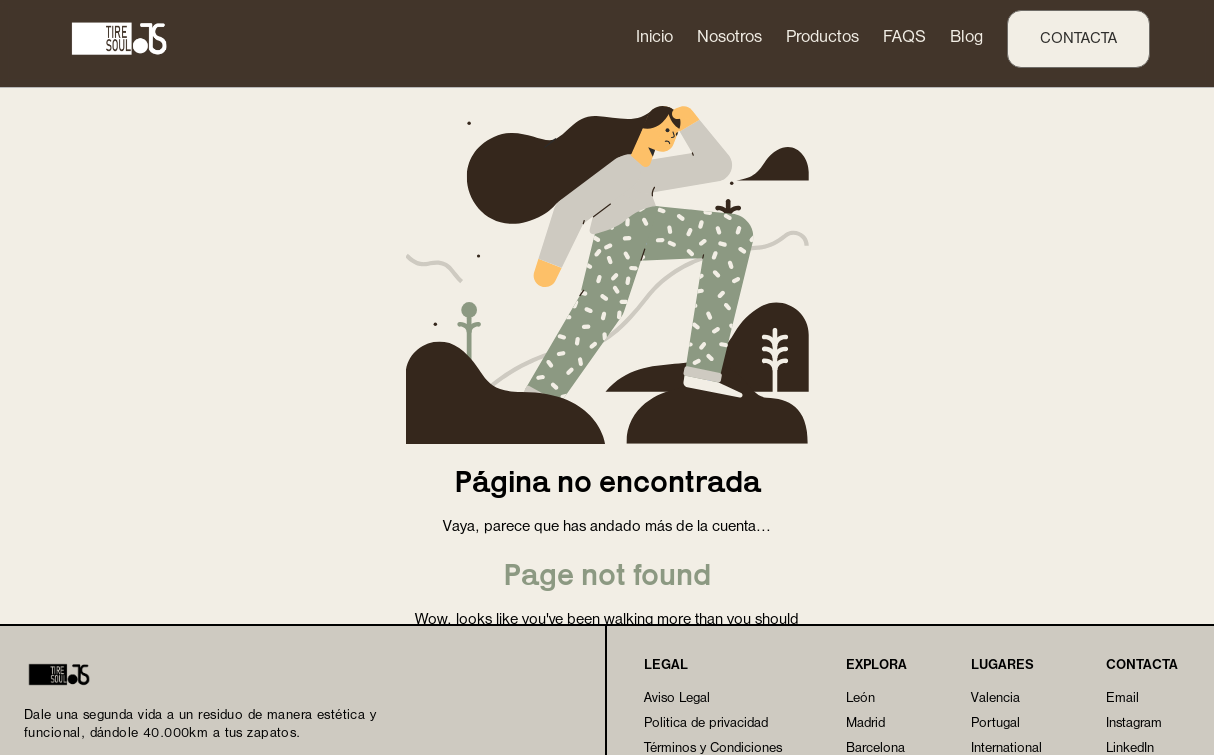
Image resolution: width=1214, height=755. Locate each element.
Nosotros (729, 37)
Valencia (995, 698)
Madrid (865, 723)
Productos (822, 37)
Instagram (1134, 723)
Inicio (654, 37)
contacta (1078, 39)
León (860, 698)
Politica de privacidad (706, 723)
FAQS (904, 37)
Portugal (995, 723)
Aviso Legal (677, 698)
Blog (966, 37)
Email (1122, 698)
